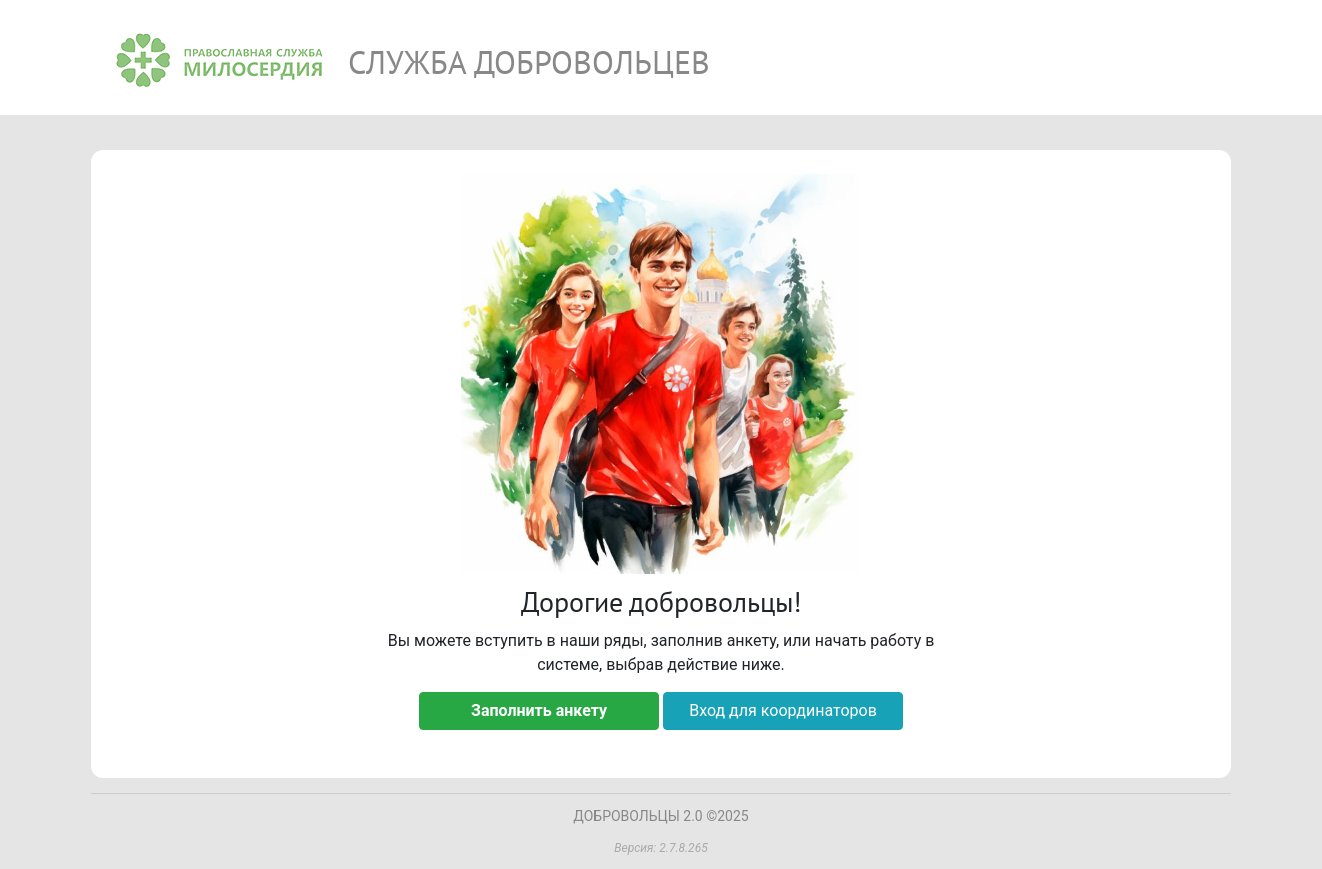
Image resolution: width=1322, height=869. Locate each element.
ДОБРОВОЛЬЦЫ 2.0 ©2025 (660, 816)
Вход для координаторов (783, 710)
